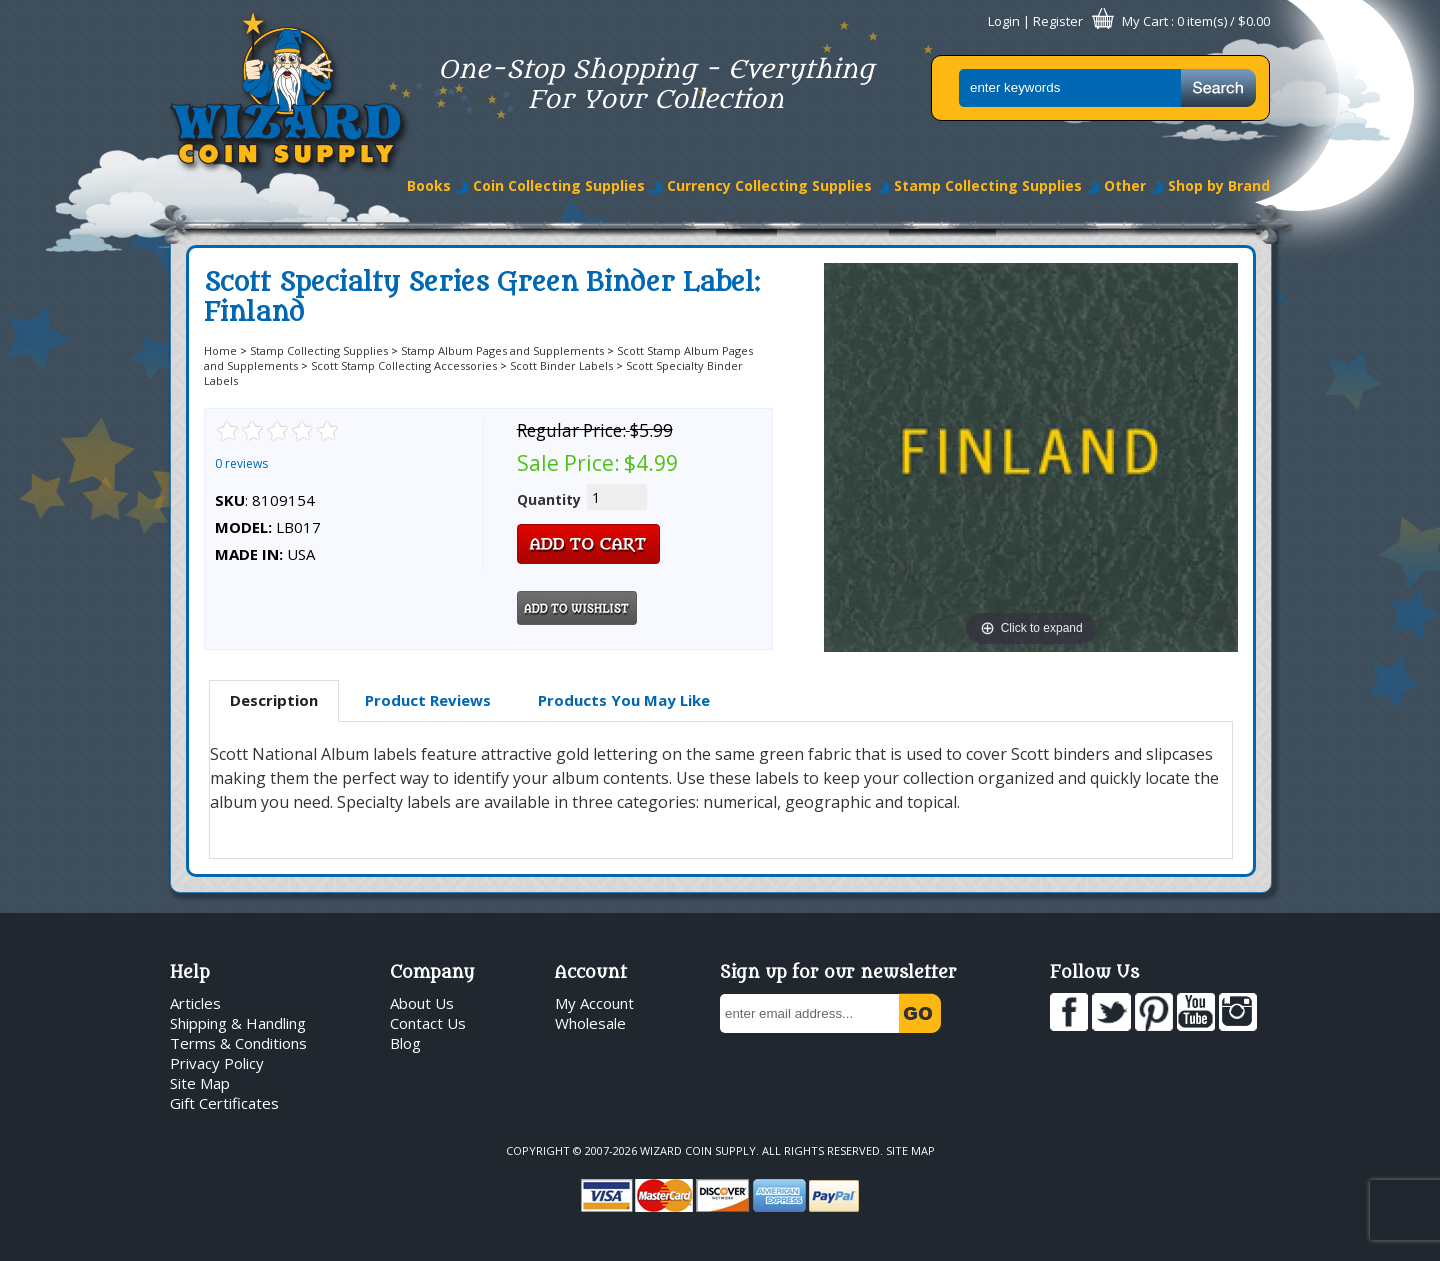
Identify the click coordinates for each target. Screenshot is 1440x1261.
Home (220, 350)
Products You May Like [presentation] (624, 700)
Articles (195, 1003)
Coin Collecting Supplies (559, 185)
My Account (594, 1003)
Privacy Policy (217, 1063)
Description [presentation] (274, 700)
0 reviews (241, 463)
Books (429, 185)
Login (1004, 21)
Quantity (549, 499)
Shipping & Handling (238, 1023)
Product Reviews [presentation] (428, 700)
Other (1125, 185)
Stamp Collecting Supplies (988, 185)
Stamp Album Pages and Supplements (502, 350)
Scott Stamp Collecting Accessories (404, 365)
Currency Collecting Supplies (769, 185)
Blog (405, 1043)
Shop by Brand (1219, 185)
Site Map (200, 1083)
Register (1058, 21)
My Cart (1145, 21)
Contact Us (428, 1023)
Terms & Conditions (238, 1043)
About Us (422, 1003)
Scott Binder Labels (561, 365)
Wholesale (590, 1023)
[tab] (274, 701)
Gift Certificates (224, 1103)
